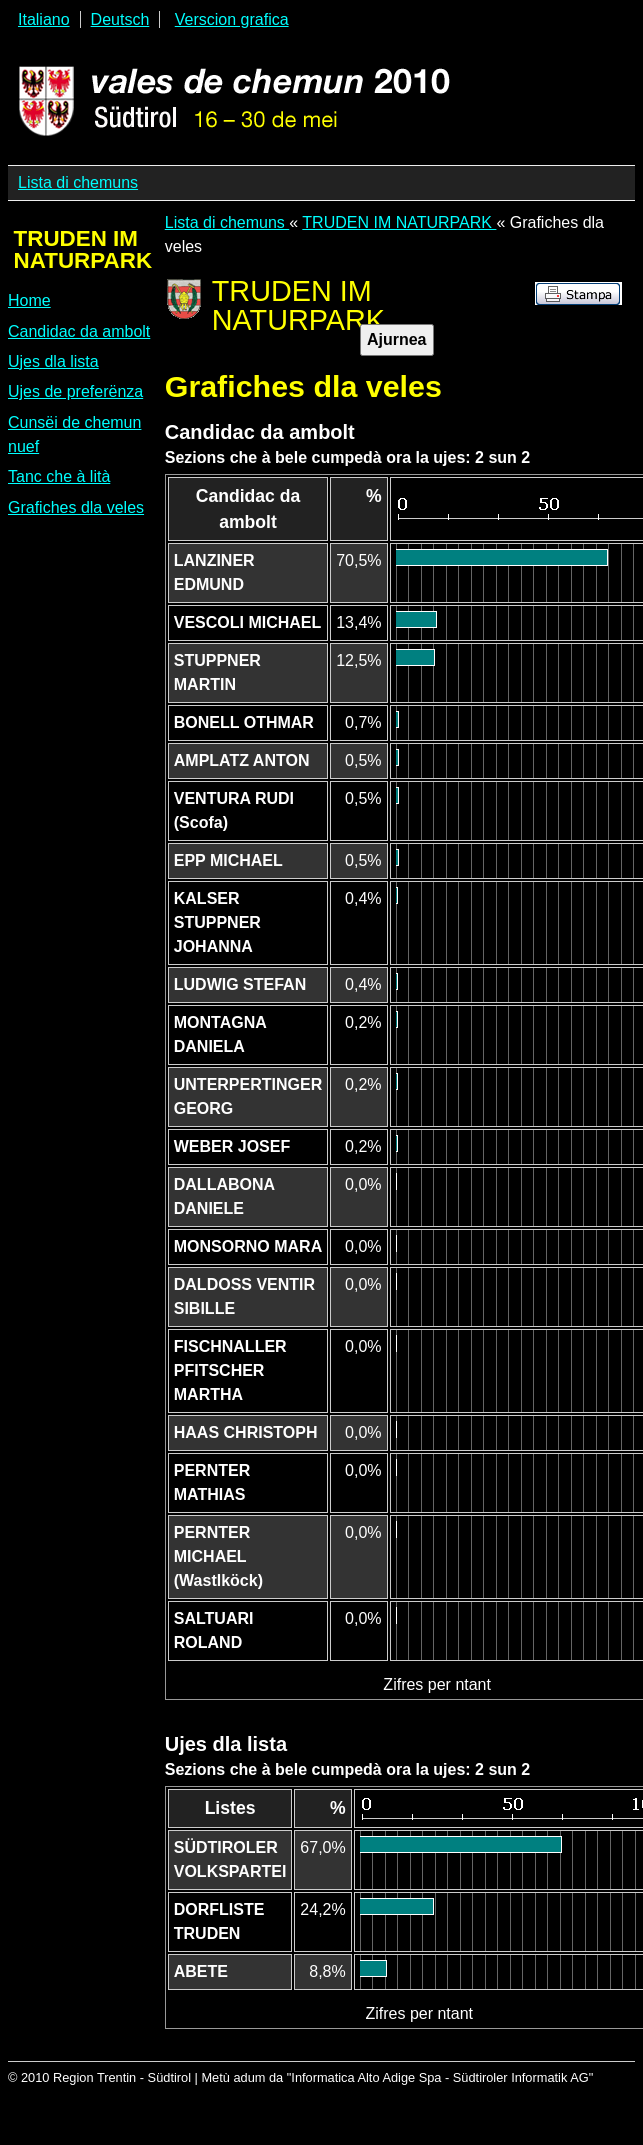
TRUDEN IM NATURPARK (399, 222)
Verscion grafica (232, 19)
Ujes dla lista (53, 361)
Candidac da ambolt (79, 331)
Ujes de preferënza (75, 391)
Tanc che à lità (59, 476)
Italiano (44, 19)
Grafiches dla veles (76, 507)
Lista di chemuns (78, 182)
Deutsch (120, 19)
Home (29, 300)
